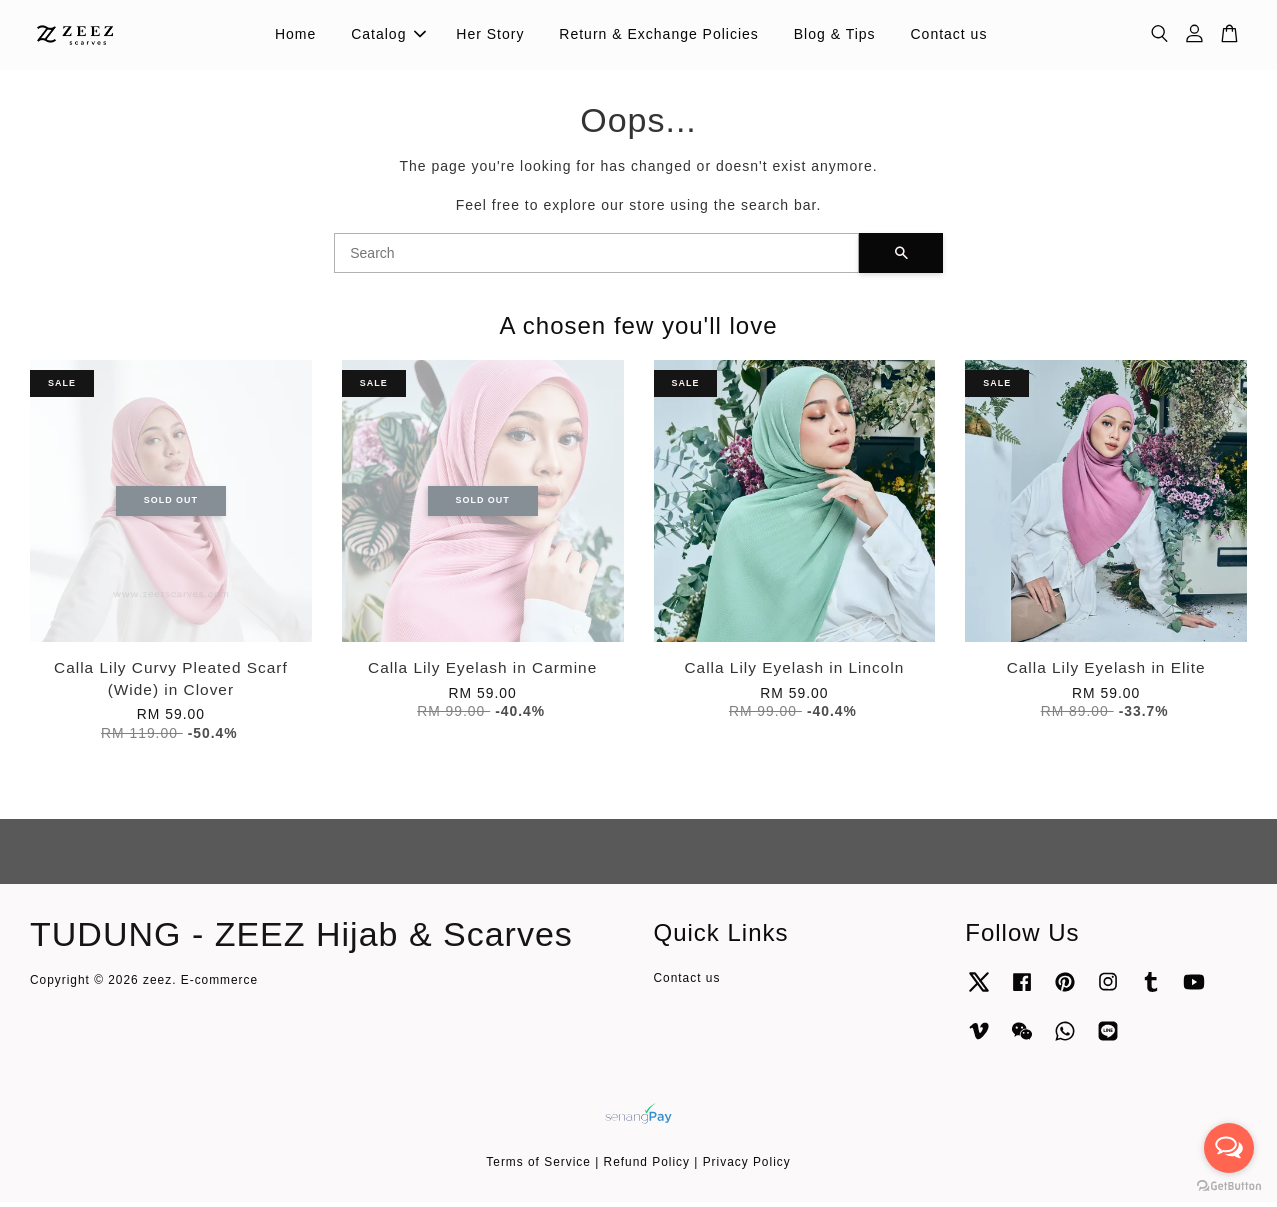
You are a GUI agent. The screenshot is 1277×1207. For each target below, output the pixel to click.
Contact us (948, 36)
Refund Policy (647, 1166)
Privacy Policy (747, 1166)
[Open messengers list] (1229, 1148)
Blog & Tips (835, 36)
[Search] (596, 257)
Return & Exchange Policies (659, 36)
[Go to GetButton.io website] (1229, 1186)
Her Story (490, 36)
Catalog (388, 36)
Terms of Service (538, 1166)
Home (295, 36)
